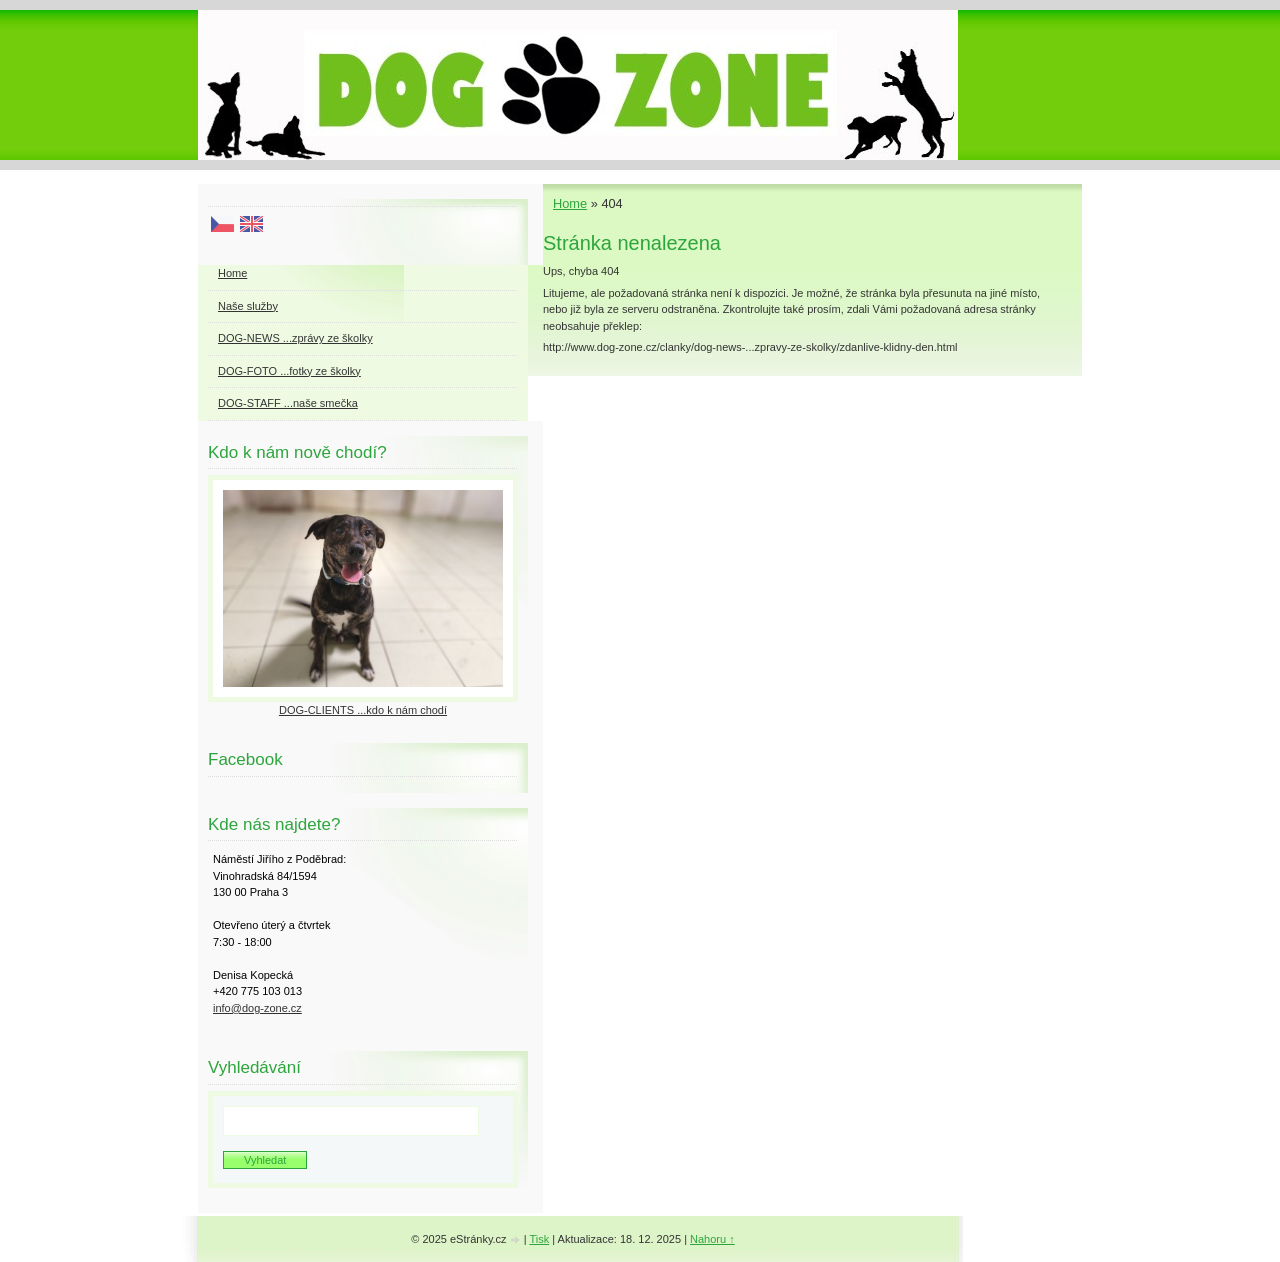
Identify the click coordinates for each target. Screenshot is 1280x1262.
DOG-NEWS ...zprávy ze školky (295, 338)
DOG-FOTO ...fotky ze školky (289, 371)
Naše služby (248, 306)
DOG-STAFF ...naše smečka (288, 403)
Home (570, 203)
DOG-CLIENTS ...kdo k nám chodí (363, 710)
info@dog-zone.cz (257, 1008)
